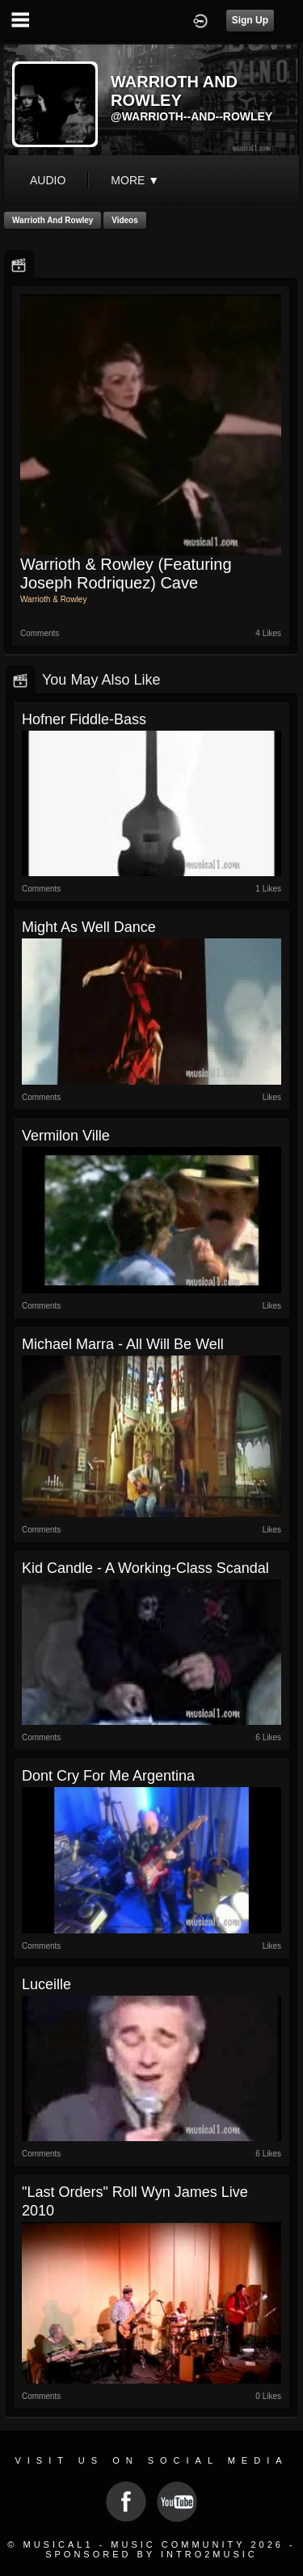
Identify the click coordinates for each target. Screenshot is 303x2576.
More (135, 180)
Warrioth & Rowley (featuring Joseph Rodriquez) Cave (126, 573)
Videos (125, 220)
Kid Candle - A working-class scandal (145, 1568)
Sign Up (250, 20)
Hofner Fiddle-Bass (84, 719)
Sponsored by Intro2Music (151, 2554)
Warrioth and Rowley (52, 220)
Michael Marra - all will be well (123, 1344)
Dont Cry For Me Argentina (108, 1776)
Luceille (46, 1984)
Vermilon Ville (66, 1136)
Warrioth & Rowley (53, 599)
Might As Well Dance (89, 927)
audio (47, 180)
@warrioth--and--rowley (191, 116)
